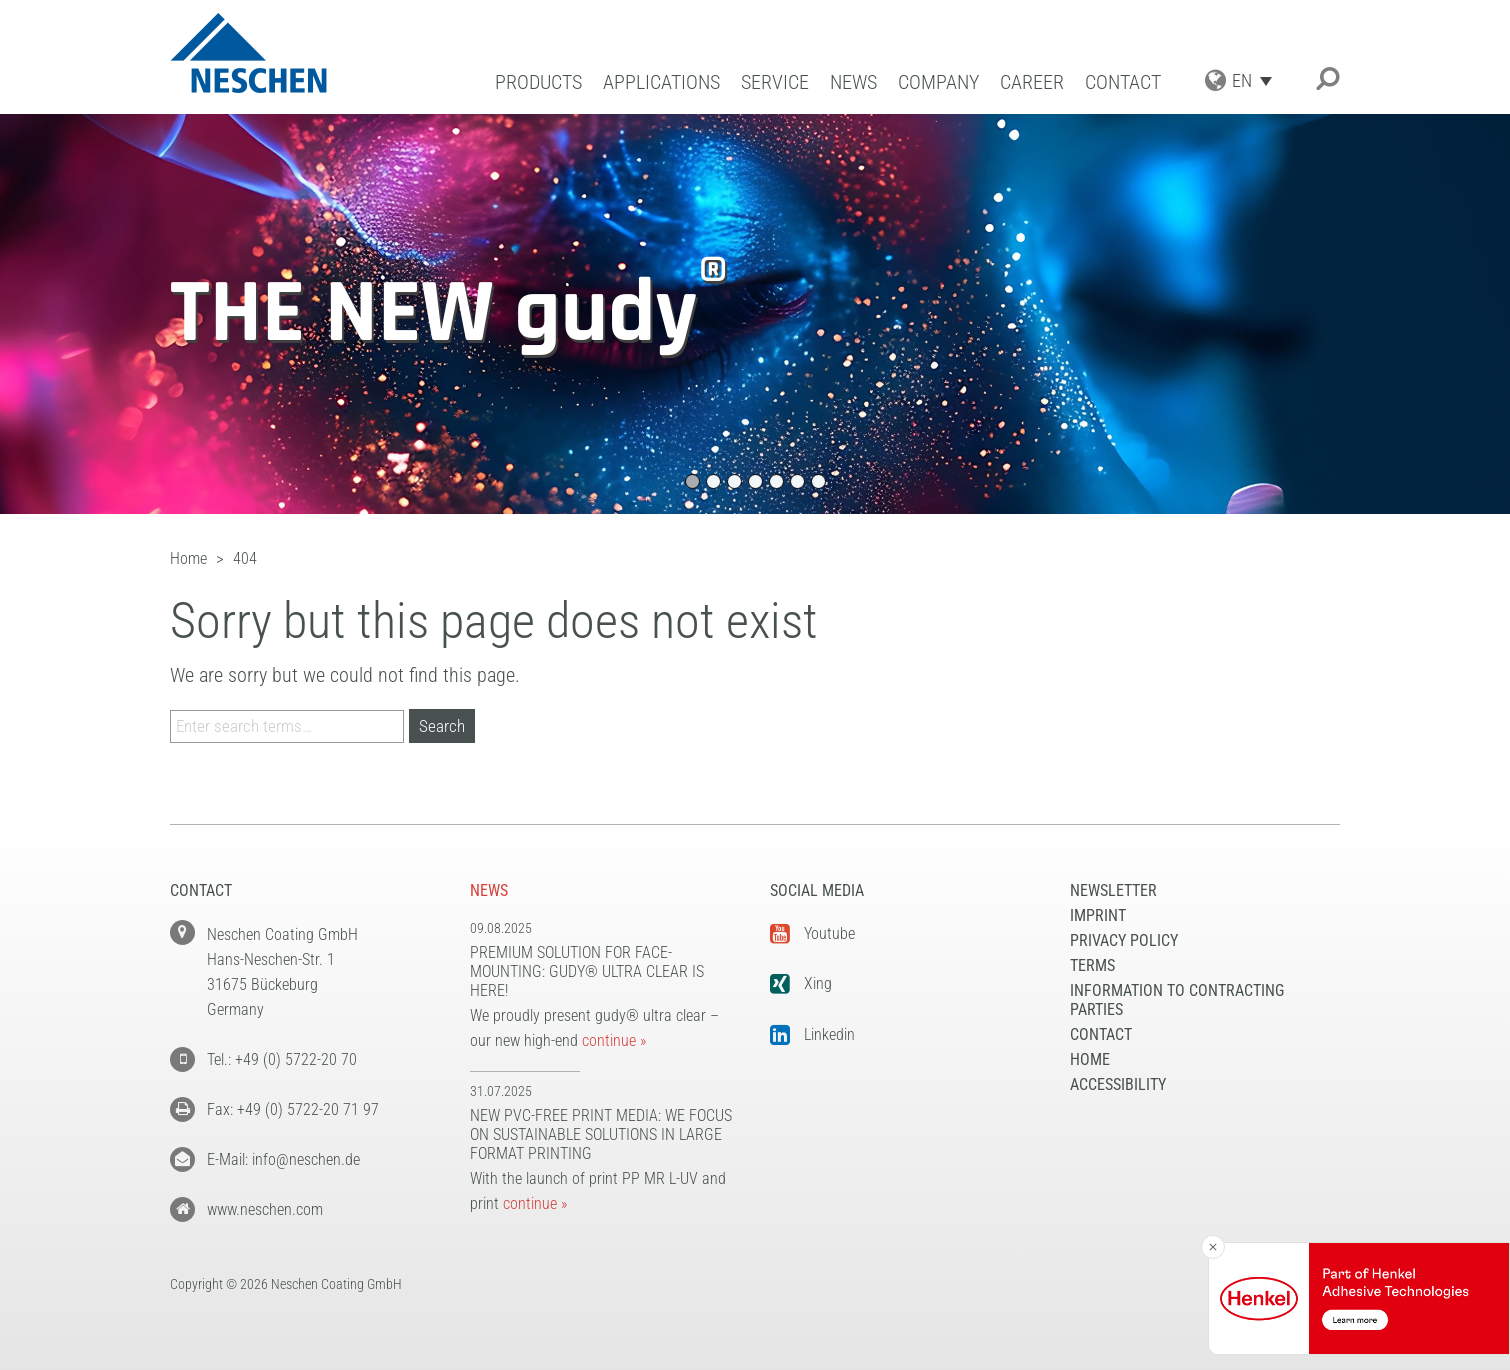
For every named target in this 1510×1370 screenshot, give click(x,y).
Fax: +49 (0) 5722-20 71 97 (293, 1109)
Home (1090, 1059)
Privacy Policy (1124, 940)
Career (1032, 82)
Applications (661, 82)
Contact (1123, 82)
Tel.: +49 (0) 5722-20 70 (282, 1059)
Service (775, 82)
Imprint (1098, 915)
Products (538, 82)
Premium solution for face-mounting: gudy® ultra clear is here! (587, 971)
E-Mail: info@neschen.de (283, 1159)
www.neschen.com (265, 1209)
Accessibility (1118, 1084)
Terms (1092, 965)
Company (938, 82)
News (853, 82)
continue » (614, 1040)
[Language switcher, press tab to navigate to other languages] (1257, 80)
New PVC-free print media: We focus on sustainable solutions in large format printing (601, 1134)
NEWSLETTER (1113, 890)
